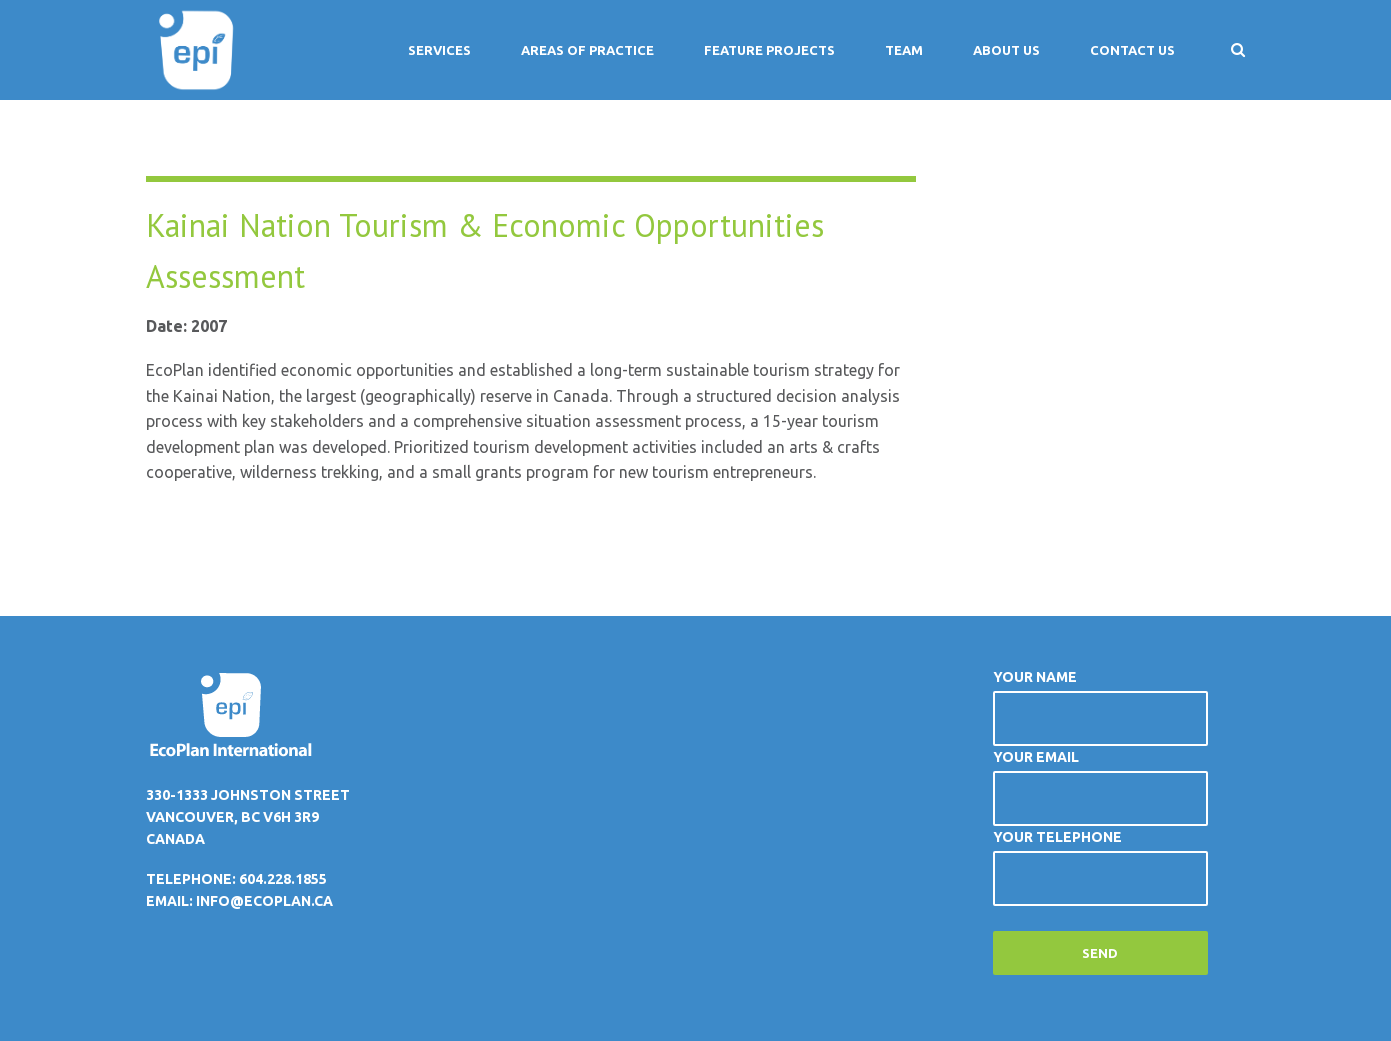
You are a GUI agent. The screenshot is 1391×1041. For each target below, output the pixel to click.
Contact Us (1132, 50)
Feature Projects (769, 50)
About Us (1006, 50)
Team (904, 50)
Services (439, 50)
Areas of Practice (587, 50)
